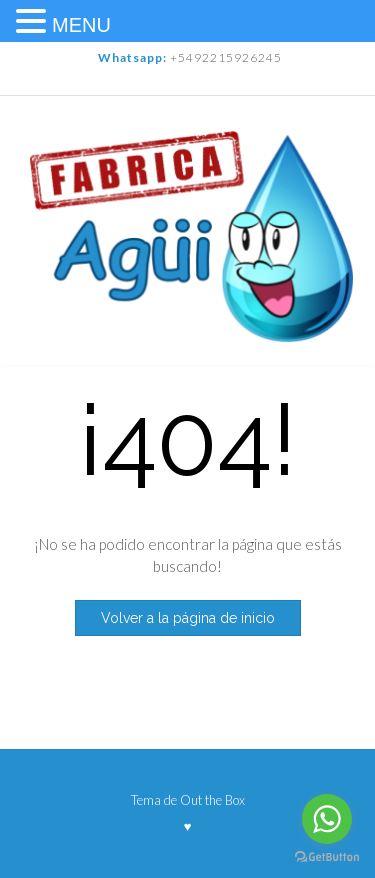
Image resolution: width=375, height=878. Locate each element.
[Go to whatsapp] (327, 819)
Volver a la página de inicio (188, 618)
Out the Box (212, 800)
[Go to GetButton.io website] (327, 857)
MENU (81, 25)
